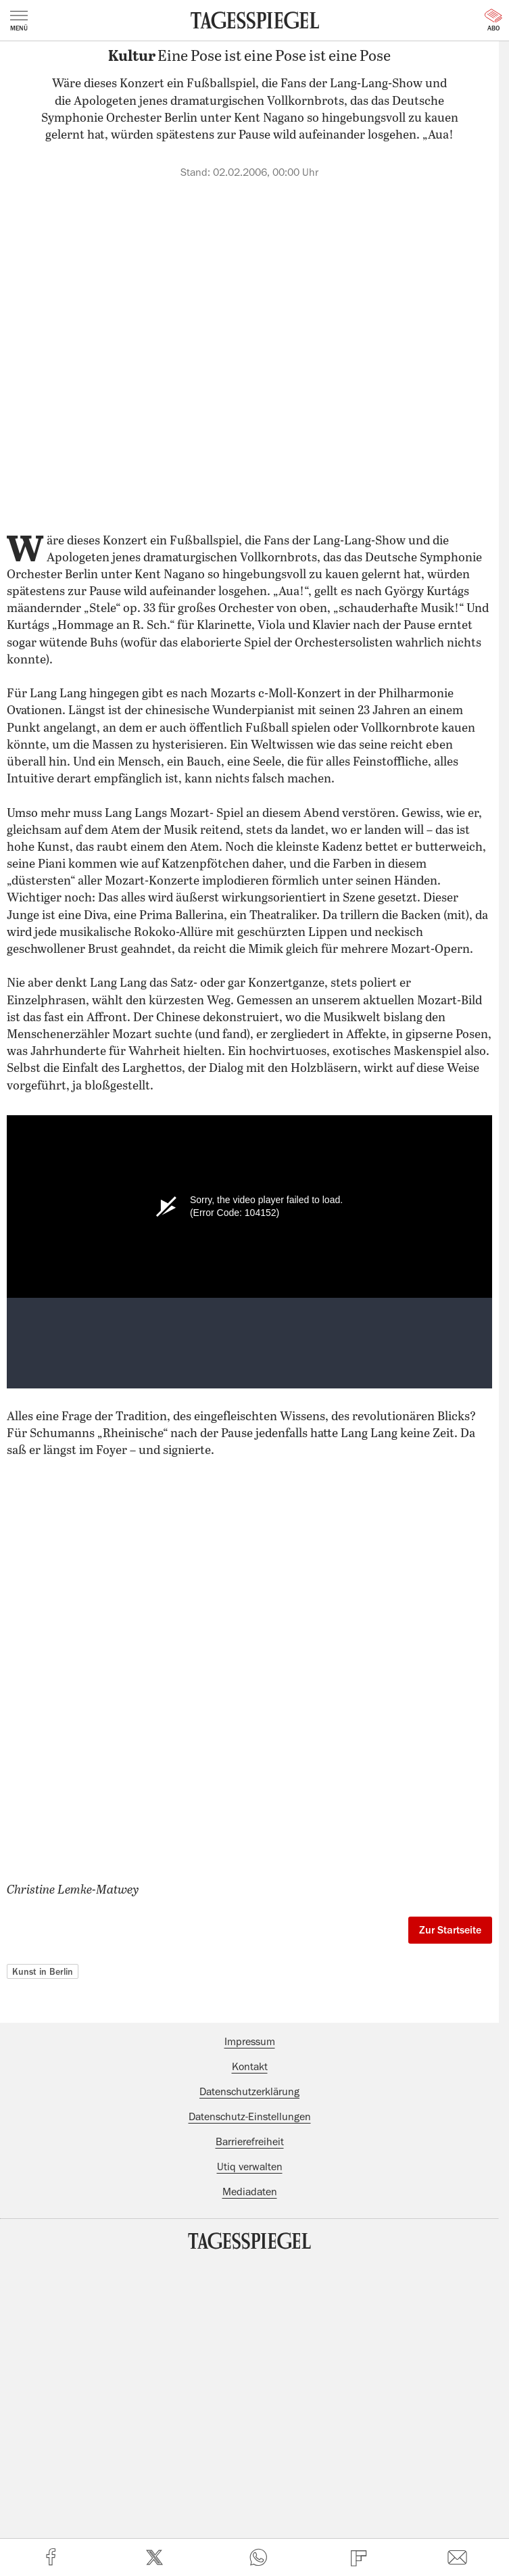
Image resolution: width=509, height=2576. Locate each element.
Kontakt (250, 2066)
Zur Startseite (450, 1930)
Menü (19, 21)
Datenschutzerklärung (249, 2091)
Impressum (249, 2041)
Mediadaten (249, 2191)
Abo (493, 20)
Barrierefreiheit (250, 2141)
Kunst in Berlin (42, 1971)
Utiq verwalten (250, 2166)
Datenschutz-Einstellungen (250, 2116)
